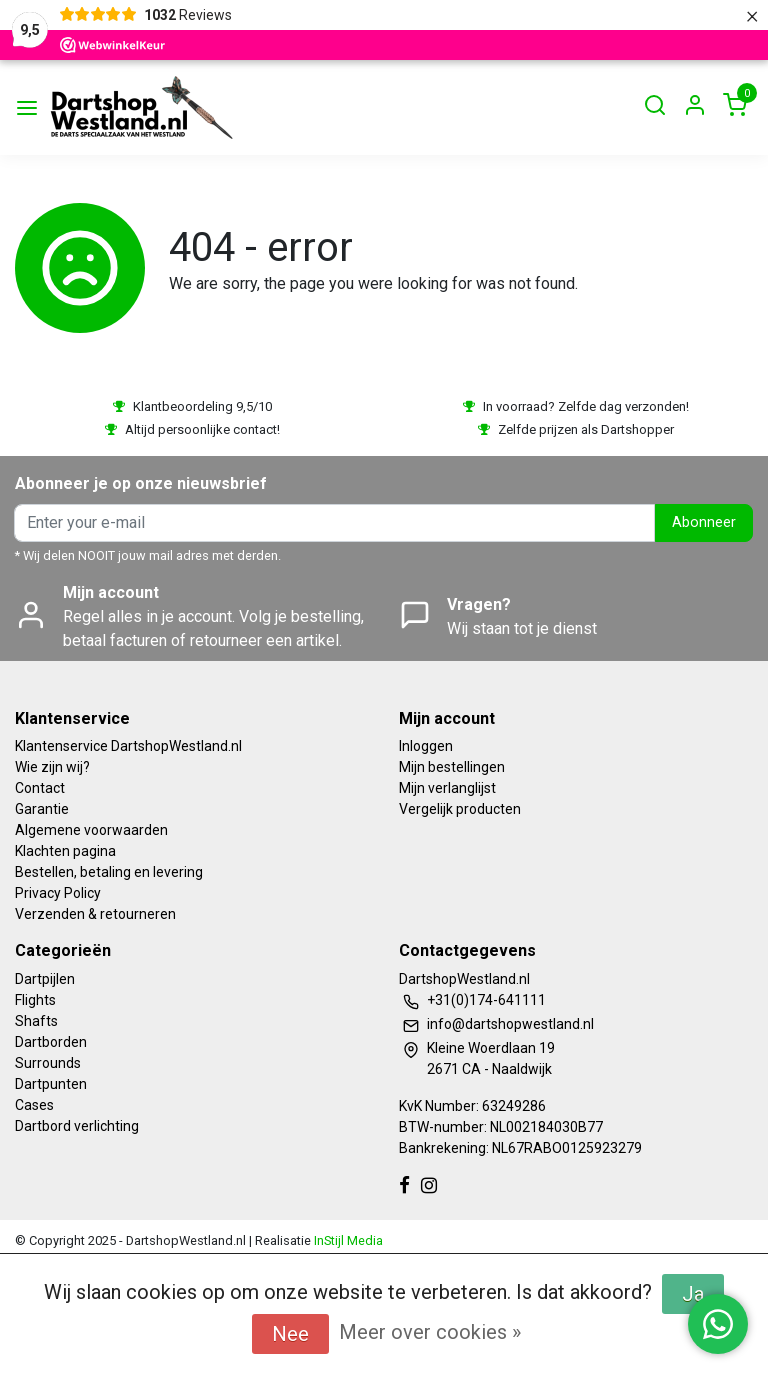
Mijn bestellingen (452, 767)
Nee (290, 1334)
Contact (40, 788)
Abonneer (704, 522)
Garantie (42, 809)
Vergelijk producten (460, 809)
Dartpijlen (45, 979)
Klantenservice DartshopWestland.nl (128, 746)
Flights (35, 1000)
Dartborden (51, 1042)
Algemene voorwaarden (91, 830)
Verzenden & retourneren (95, 914)
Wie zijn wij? (52, 767)
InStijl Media (347, 1240)
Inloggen (426, 746)
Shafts (36, 1021)
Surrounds (48, 1063)
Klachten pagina (65, 851)
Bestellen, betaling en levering (109, 872)
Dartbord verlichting (77, 1126)
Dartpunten (51, 1084)
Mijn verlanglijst (447, 788)
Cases (34, 1105)
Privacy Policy (58, 893)
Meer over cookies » (430, 1332)
